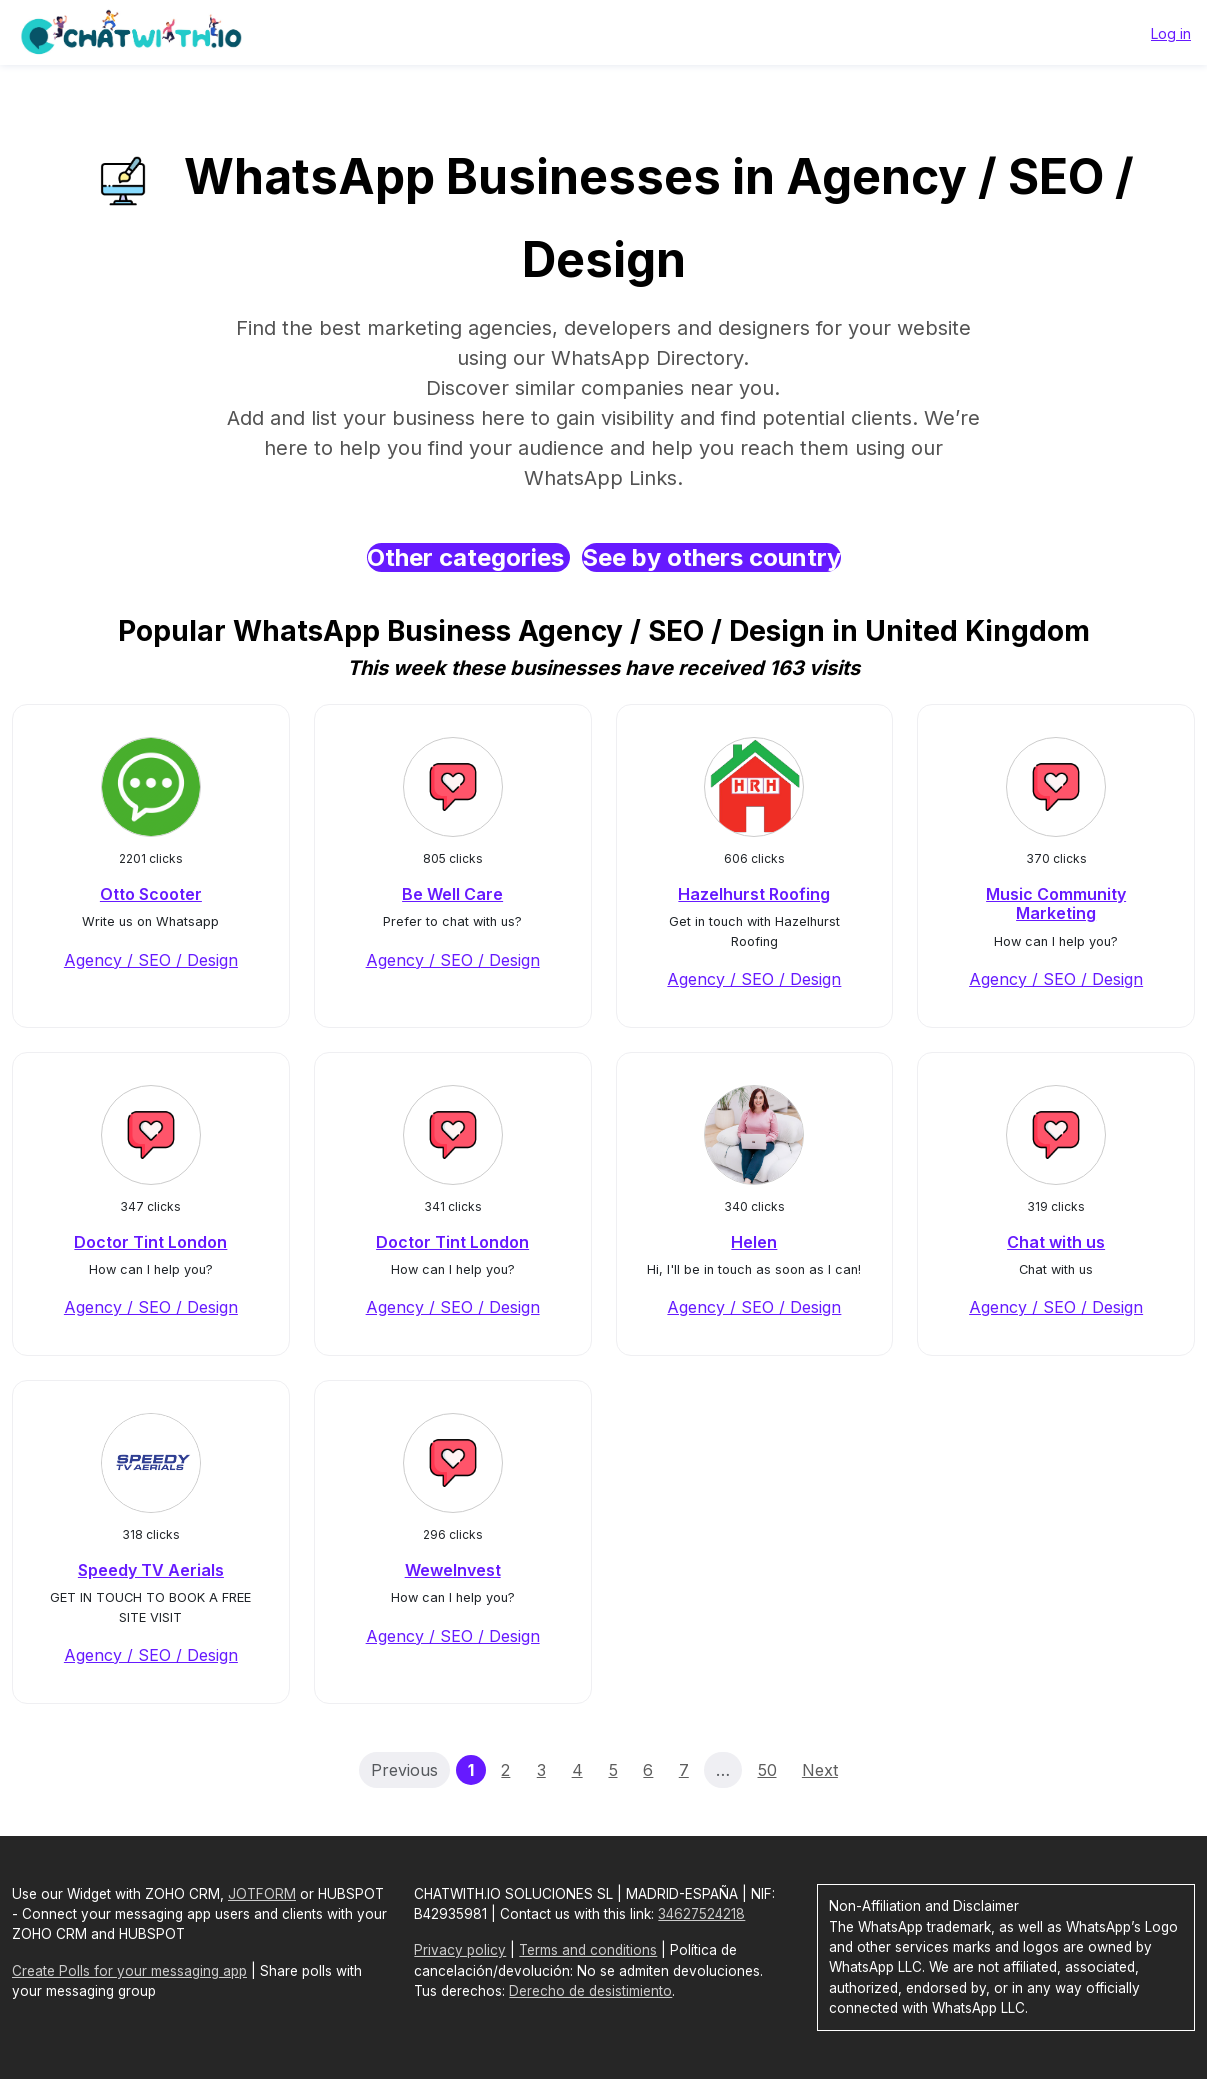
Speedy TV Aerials (151, 1570)
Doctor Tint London (150, 1242)
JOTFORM (262, 1894)
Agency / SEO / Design (151, 960)
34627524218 (701, 1914)
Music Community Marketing (1056, 903)
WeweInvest (453, 1570)
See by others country (711, 557)
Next (820, 1770)
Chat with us (1056, 1242)
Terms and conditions (588, 1950)
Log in (1171, 33)
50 (767, 1770)
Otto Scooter (151, 894)
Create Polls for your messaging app (129, 1971)
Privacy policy (460, 1950)
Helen (754, 1242)
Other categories (468, 557)
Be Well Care (452, 894)
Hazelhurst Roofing (754, 894)
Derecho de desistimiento (590, 1991)
